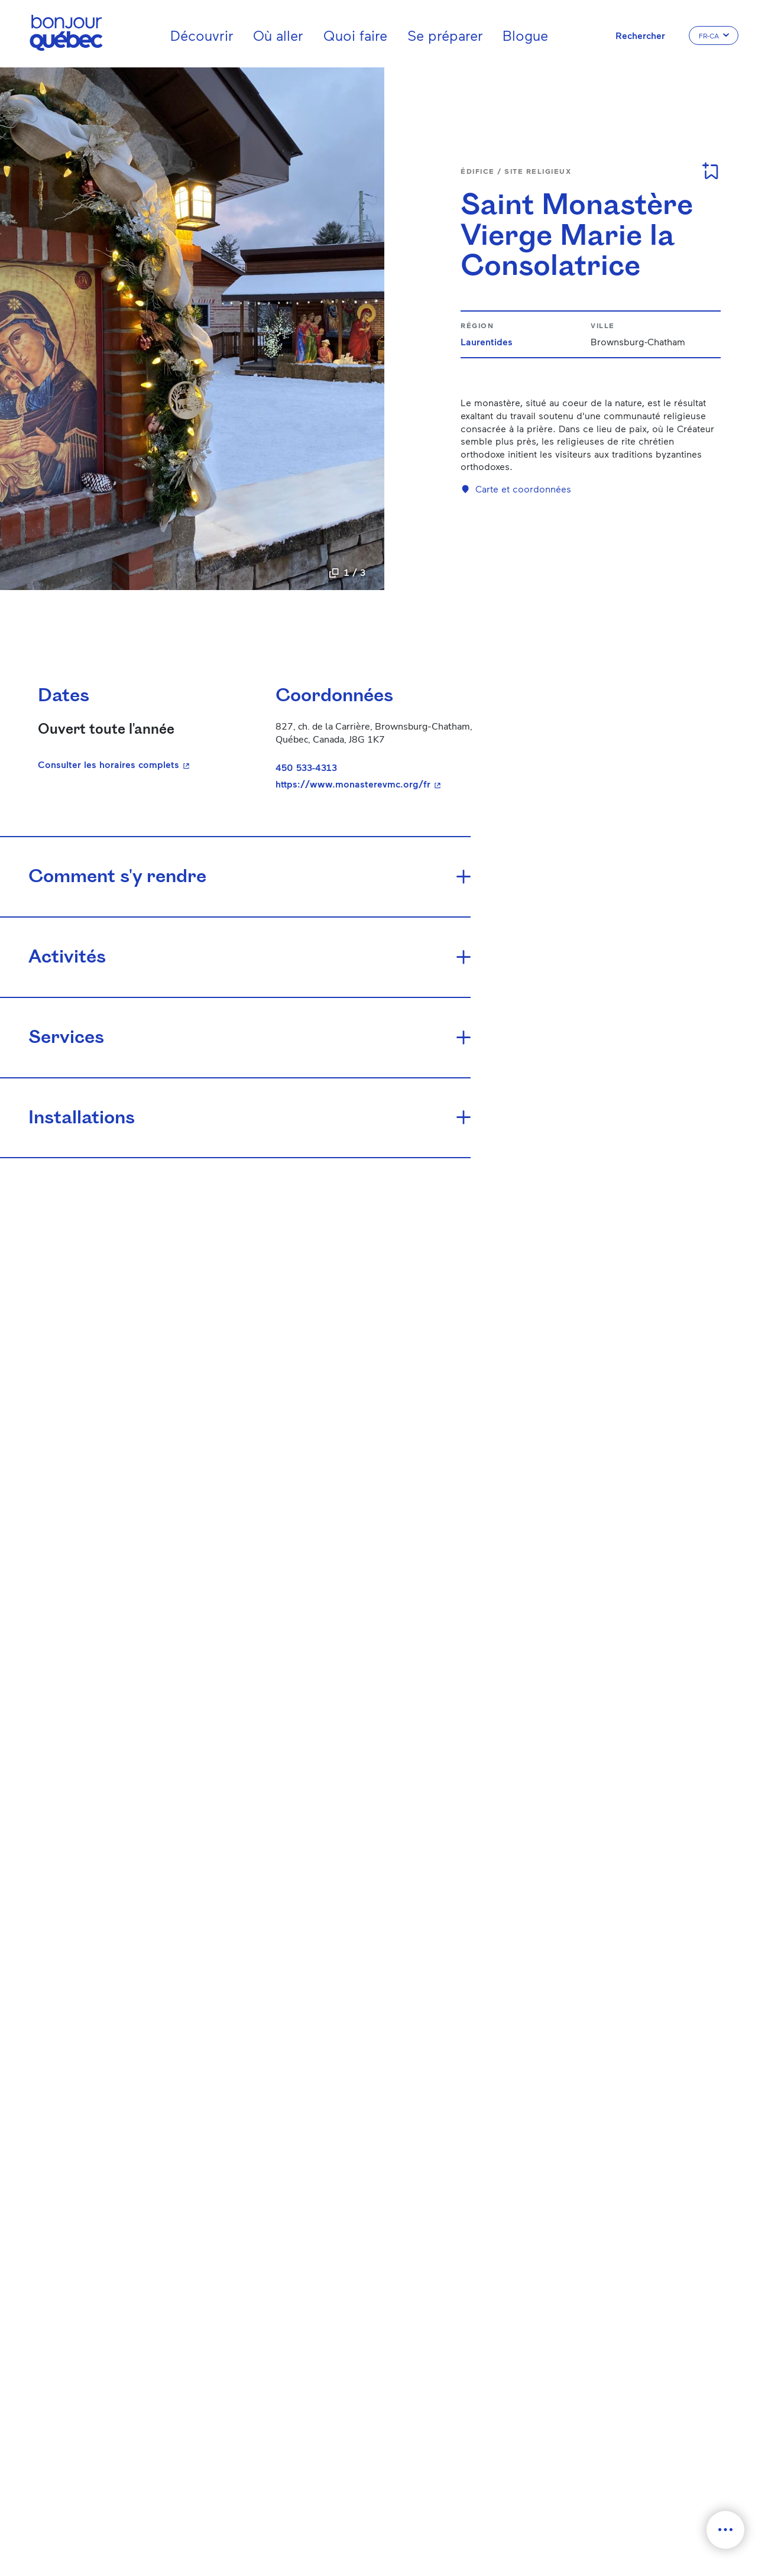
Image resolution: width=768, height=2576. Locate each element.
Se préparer (445, 35)
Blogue (525, 35)
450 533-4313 (306, 767)
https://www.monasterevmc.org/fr (380, 784)
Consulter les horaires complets (115, 764)
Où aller (278, 35)
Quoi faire (355, 35)
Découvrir (202, 35)
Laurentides (487, 341)
